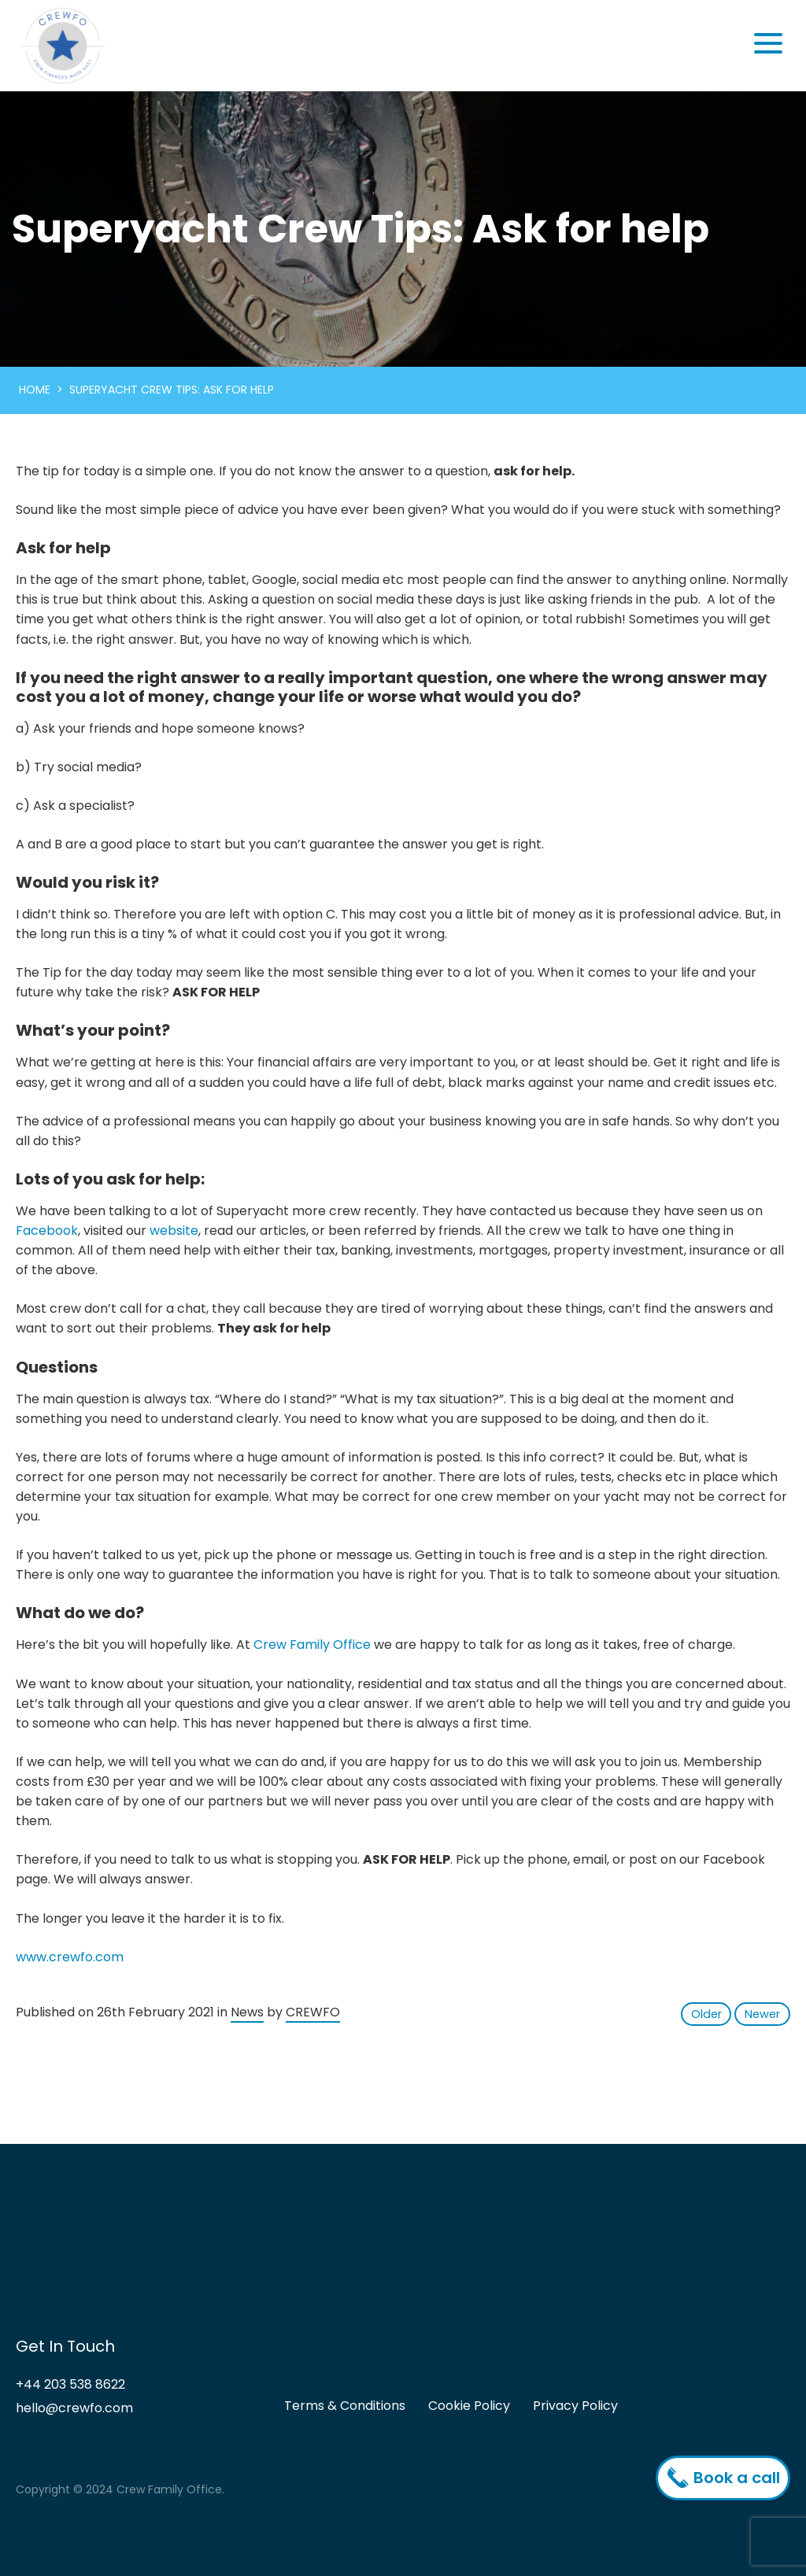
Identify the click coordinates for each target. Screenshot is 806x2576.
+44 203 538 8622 (70, 2384)
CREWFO (313, 2012)
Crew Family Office (312, 1644)
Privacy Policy (575, 2406)
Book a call (727, 2478)
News (247, 2012)
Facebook (47, 1230)
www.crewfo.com (70, 1957)
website (174, 1230)
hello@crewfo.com (74, 2408)
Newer (762, 2014)
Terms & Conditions (344, 2406)
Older (706, 2014)
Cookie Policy (469, 2406)
